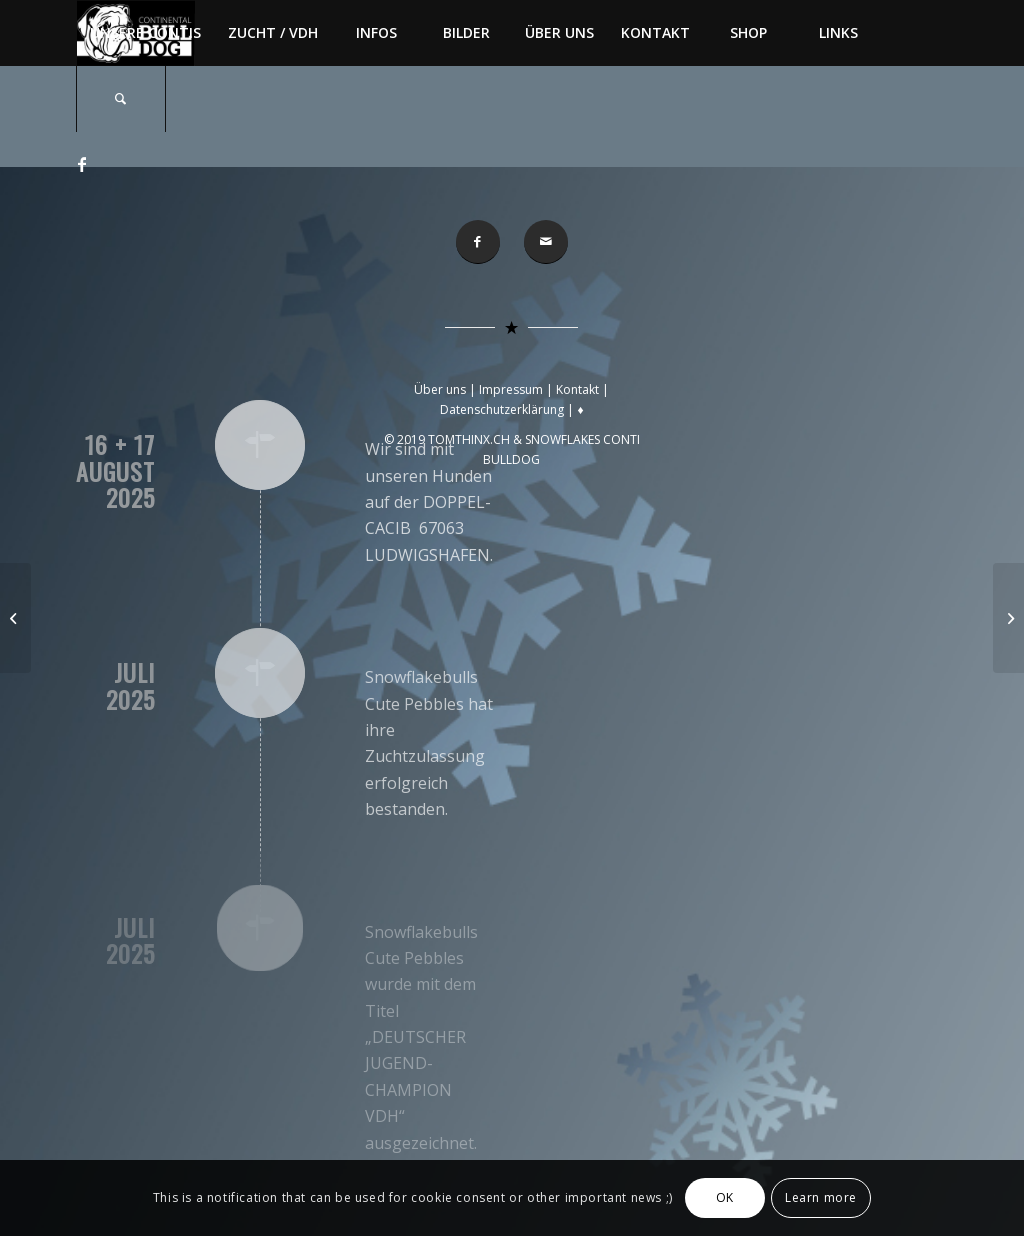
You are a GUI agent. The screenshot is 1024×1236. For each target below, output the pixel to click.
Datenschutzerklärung (502, 409)
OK (725, 1197)
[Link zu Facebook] (82, 164)
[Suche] (121, 99)
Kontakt (577, 389)
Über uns (440, 389)
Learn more (821, 1197)
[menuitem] (145, 33)
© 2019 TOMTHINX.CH (448, 439)
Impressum (511, 389)
